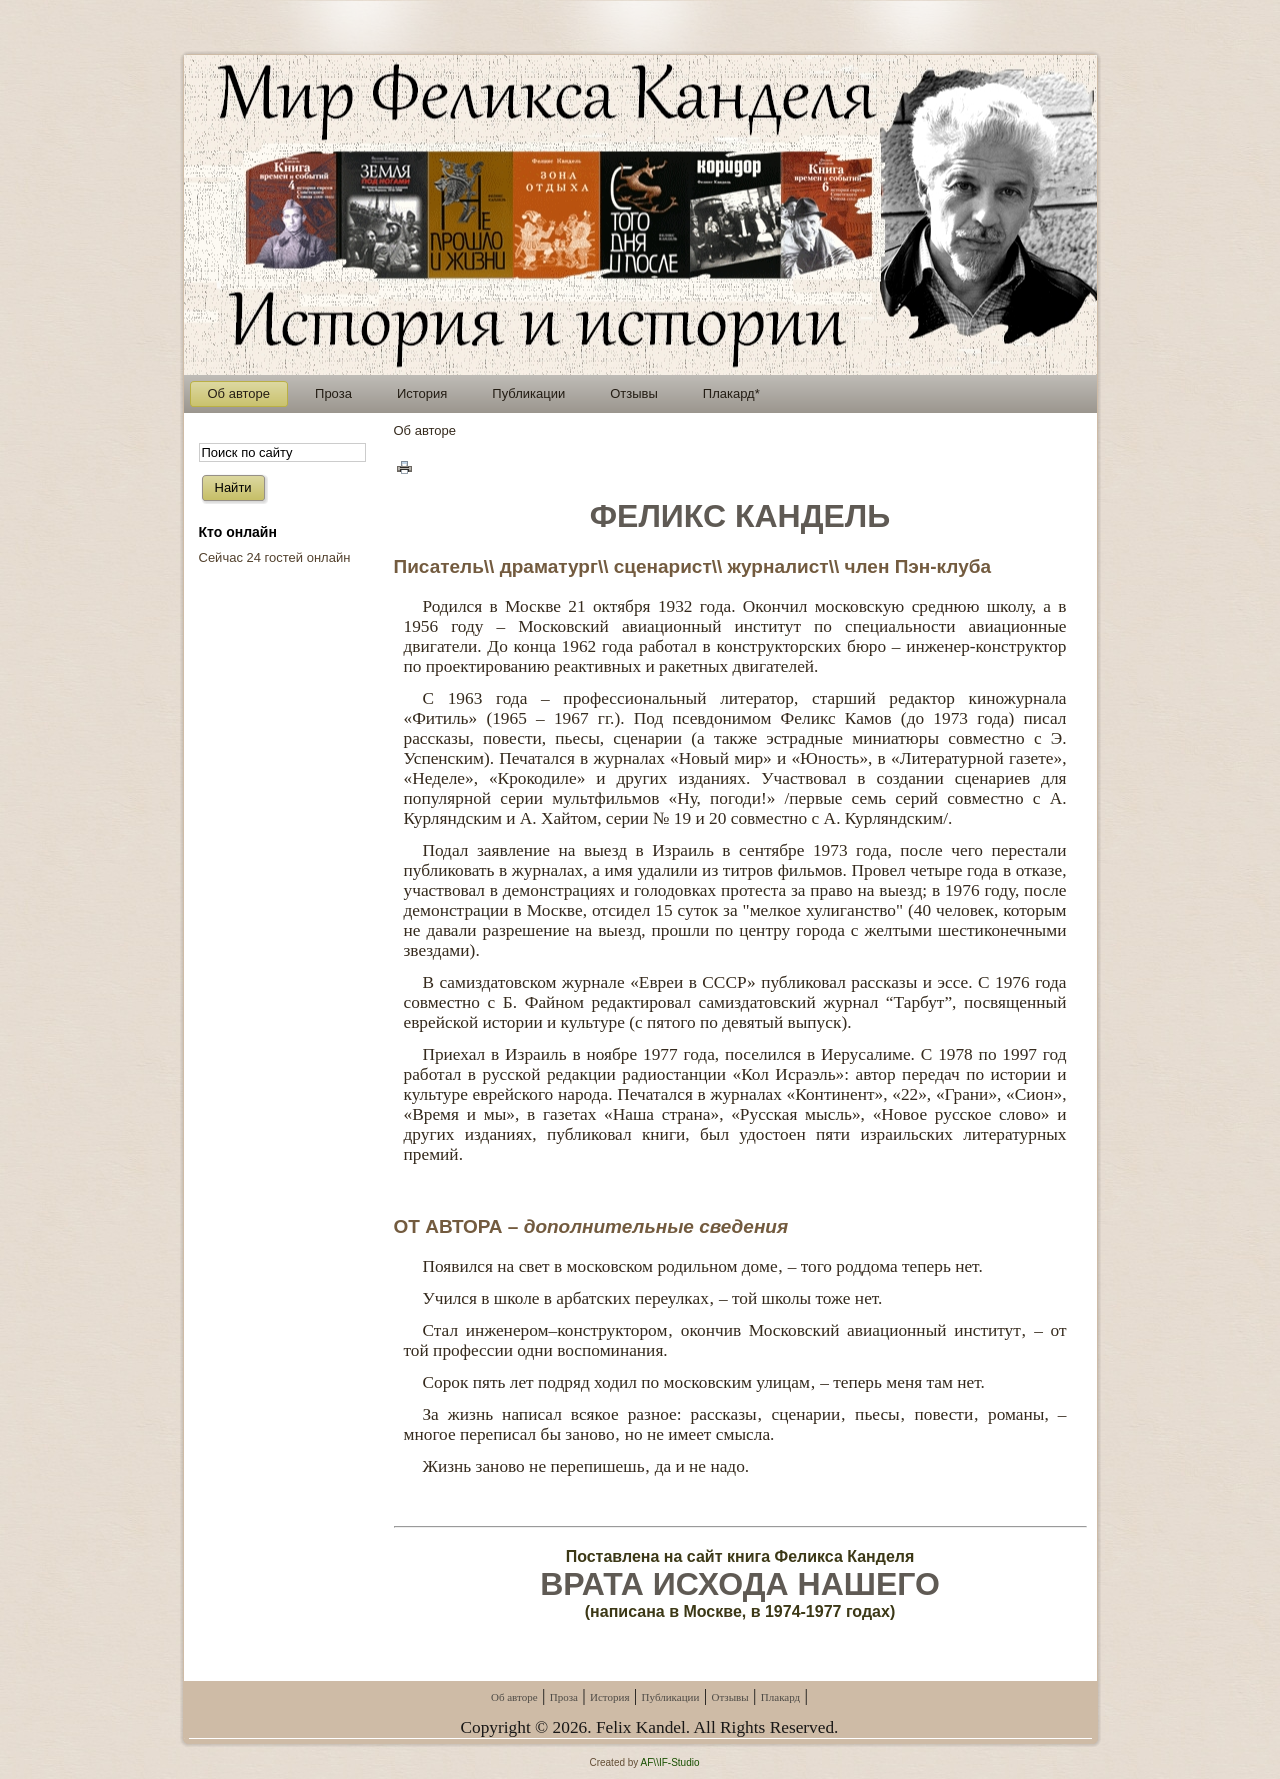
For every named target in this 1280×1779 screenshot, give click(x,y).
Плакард (780, 1697)
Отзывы (729, 1697)
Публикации (671, 1697)
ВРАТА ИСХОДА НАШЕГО (740, 1584)
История (609, 1697)
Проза (564, 1697)
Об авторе (514, 1697)
